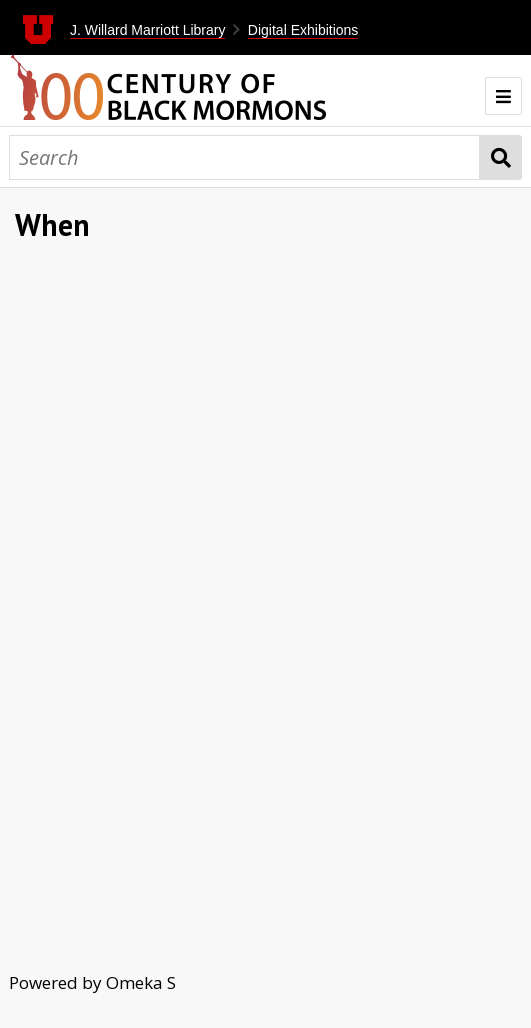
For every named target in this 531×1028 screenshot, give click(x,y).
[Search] (244, 157)
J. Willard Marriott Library (148, 30)
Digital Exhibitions (303, 30)
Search (501, 157)
